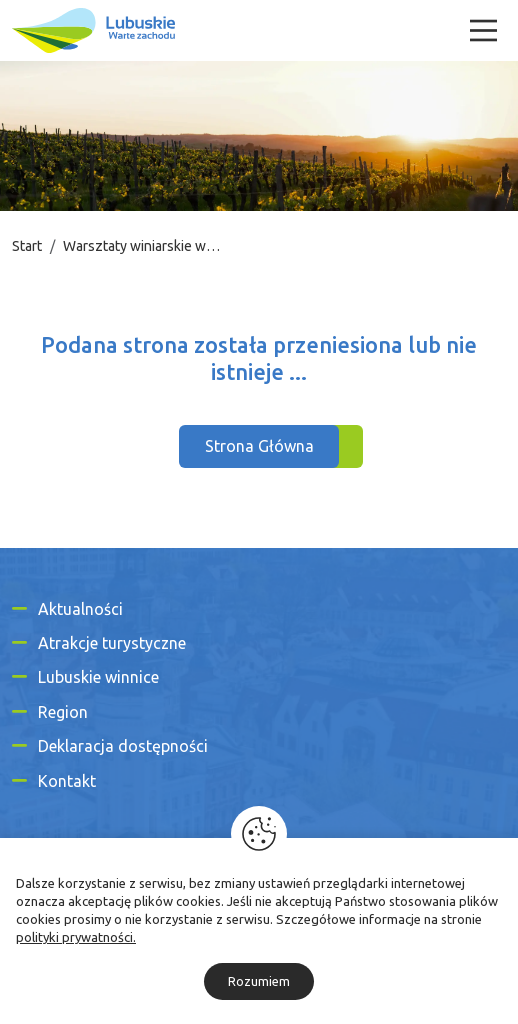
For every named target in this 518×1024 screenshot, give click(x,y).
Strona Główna (259, 446)
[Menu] (483, 30)
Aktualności (80, 609)
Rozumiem (259, 981)
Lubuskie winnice (98, 677)
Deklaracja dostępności (123, 746)
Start (27, 246)
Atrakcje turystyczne (112, 643)
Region (63, 712)
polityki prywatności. (76, 937)
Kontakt (67, 781)
